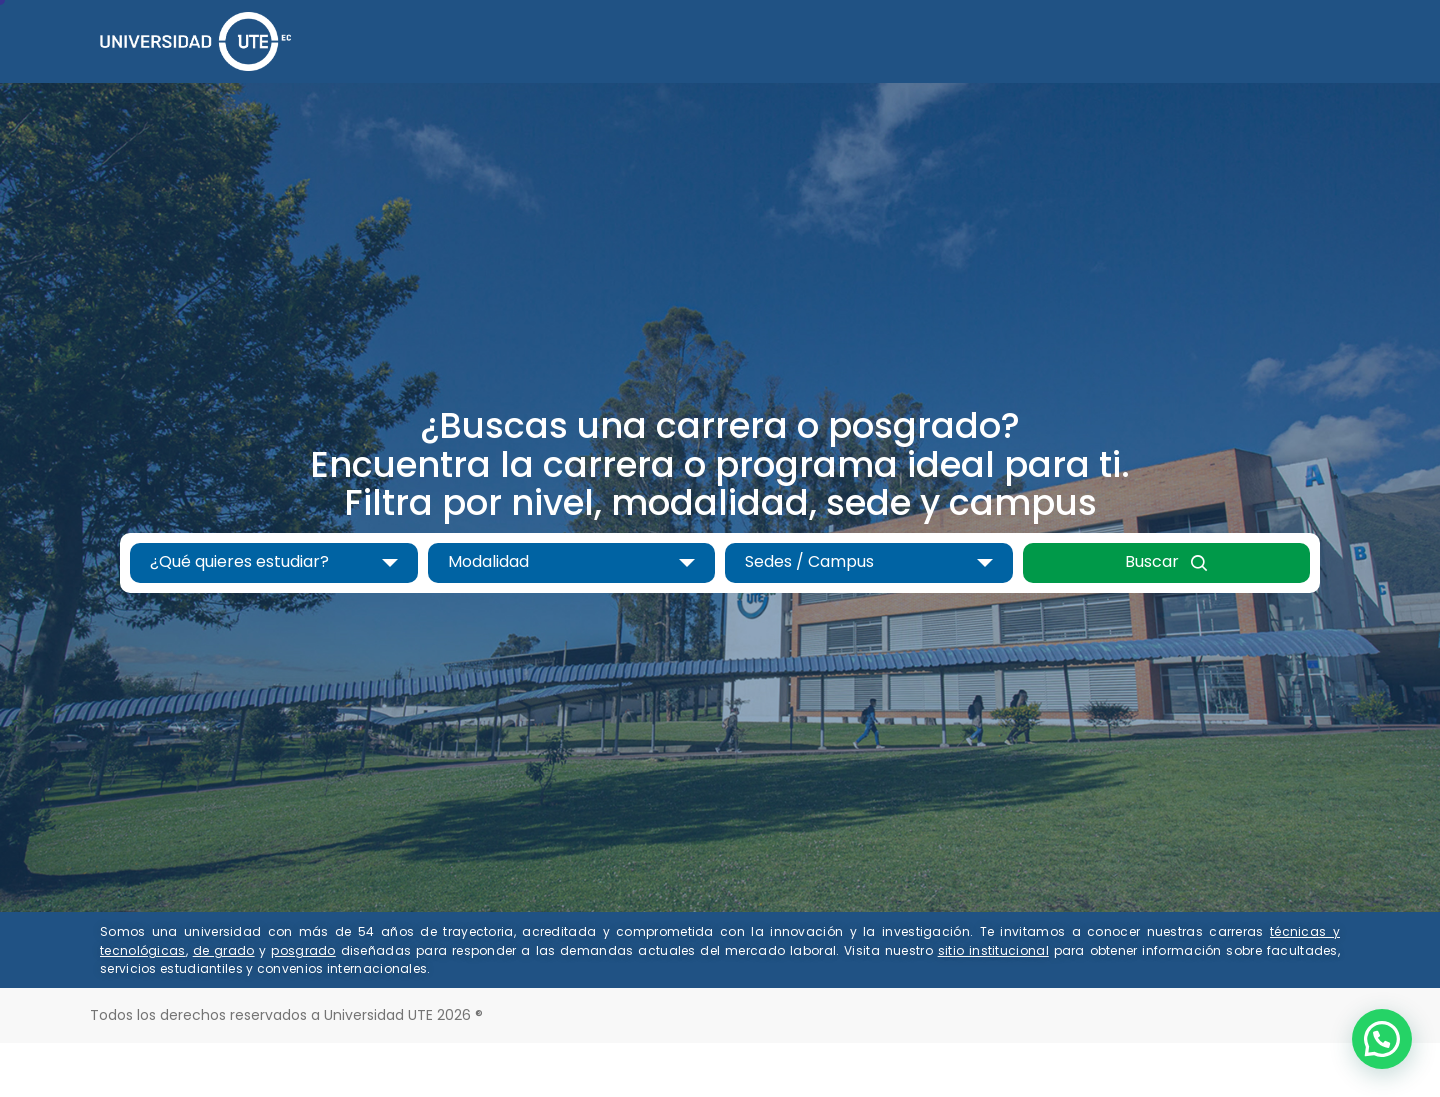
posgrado (303, 950)
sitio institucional (993, 950)
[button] (1382, 1039)
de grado (224, 950)
